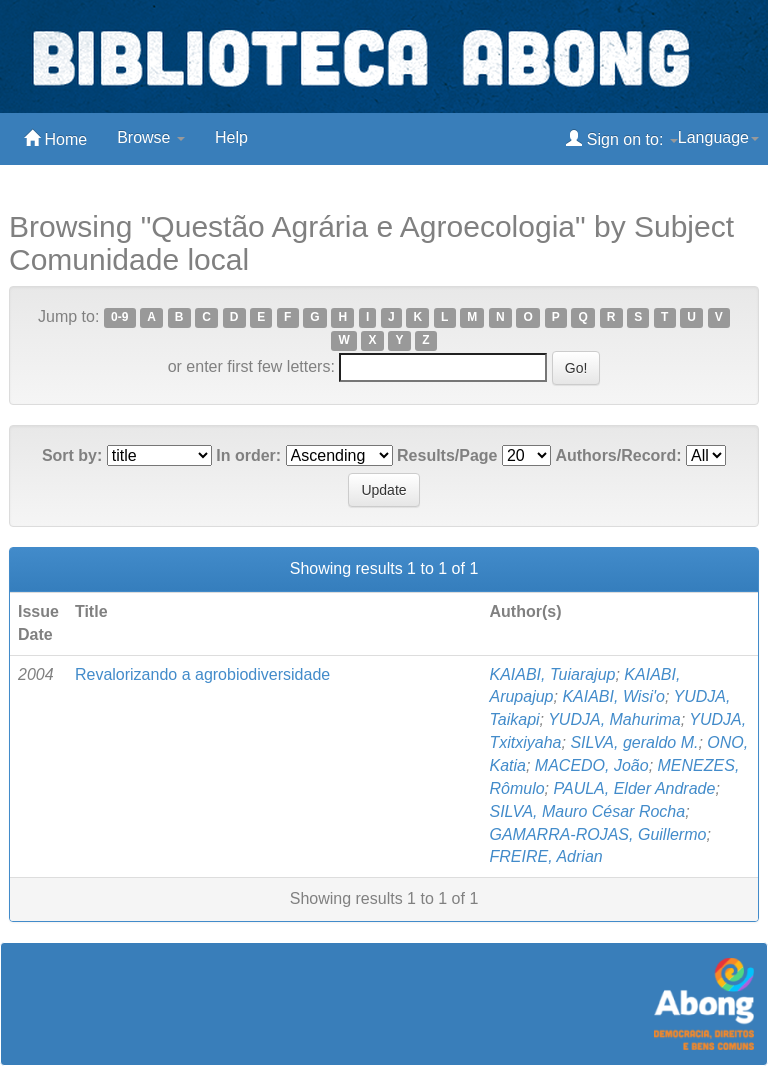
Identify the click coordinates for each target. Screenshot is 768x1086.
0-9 (119, 318)
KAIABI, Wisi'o (613, 696)
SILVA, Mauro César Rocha (587, 811)
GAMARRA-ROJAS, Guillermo (597, 834)
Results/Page (447, 455)
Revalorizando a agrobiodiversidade (202, 674)
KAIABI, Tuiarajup (552, 674)
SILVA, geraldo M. (634, 742)
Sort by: (72, 455)
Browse (151, 137)
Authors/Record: (618, 455)
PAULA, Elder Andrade (635, 788)
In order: (248, 455)
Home (55, 138)
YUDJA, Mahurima (614, 719)
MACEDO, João (592, 765)
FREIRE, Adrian (545, 856)
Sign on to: (621, 138)
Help (231, 137)
